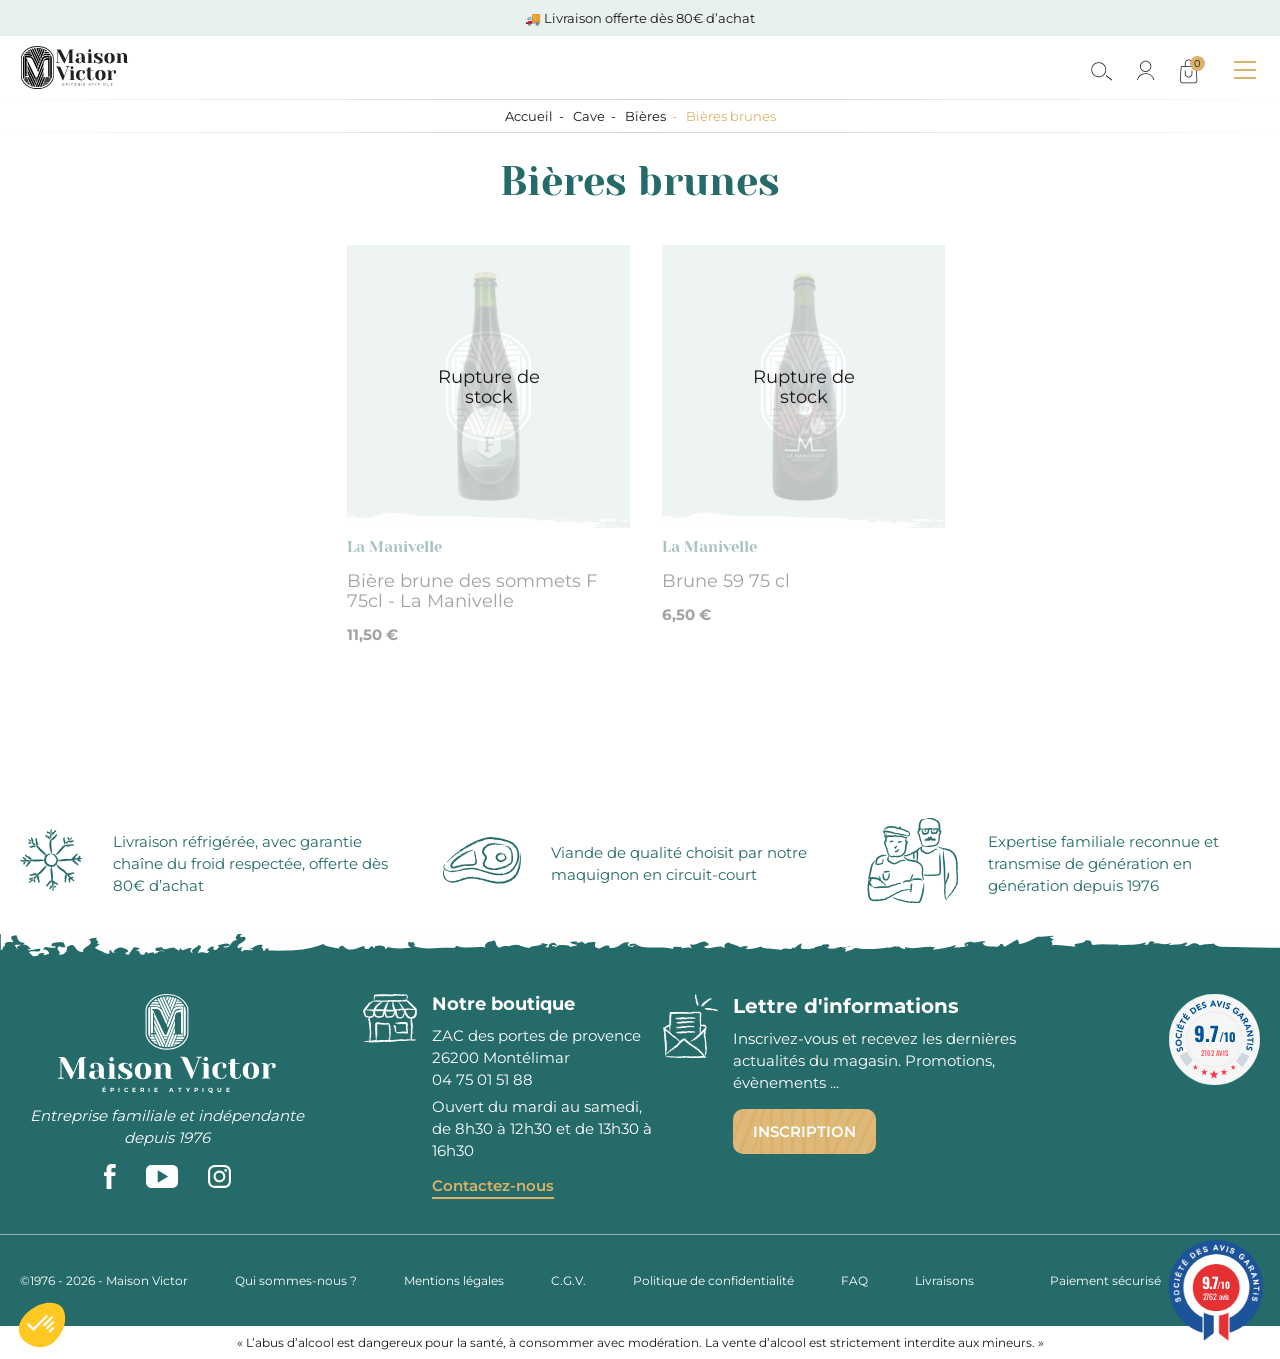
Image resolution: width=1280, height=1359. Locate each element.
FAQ (854, 1280)
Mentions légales (454, 1280)
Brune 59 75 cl (726, 581)
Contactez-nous (493, 1185)
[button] (42, 1325)
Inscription (804, 1131)
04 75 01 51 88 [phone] (482, 1079)
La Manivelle (394, 547)
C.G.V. (568, 1280)
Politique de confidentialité (713, 1280)
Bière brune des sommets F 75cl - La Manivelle (472, 591)
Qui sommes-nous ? (296, 1280)
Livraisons (944, 1280)
